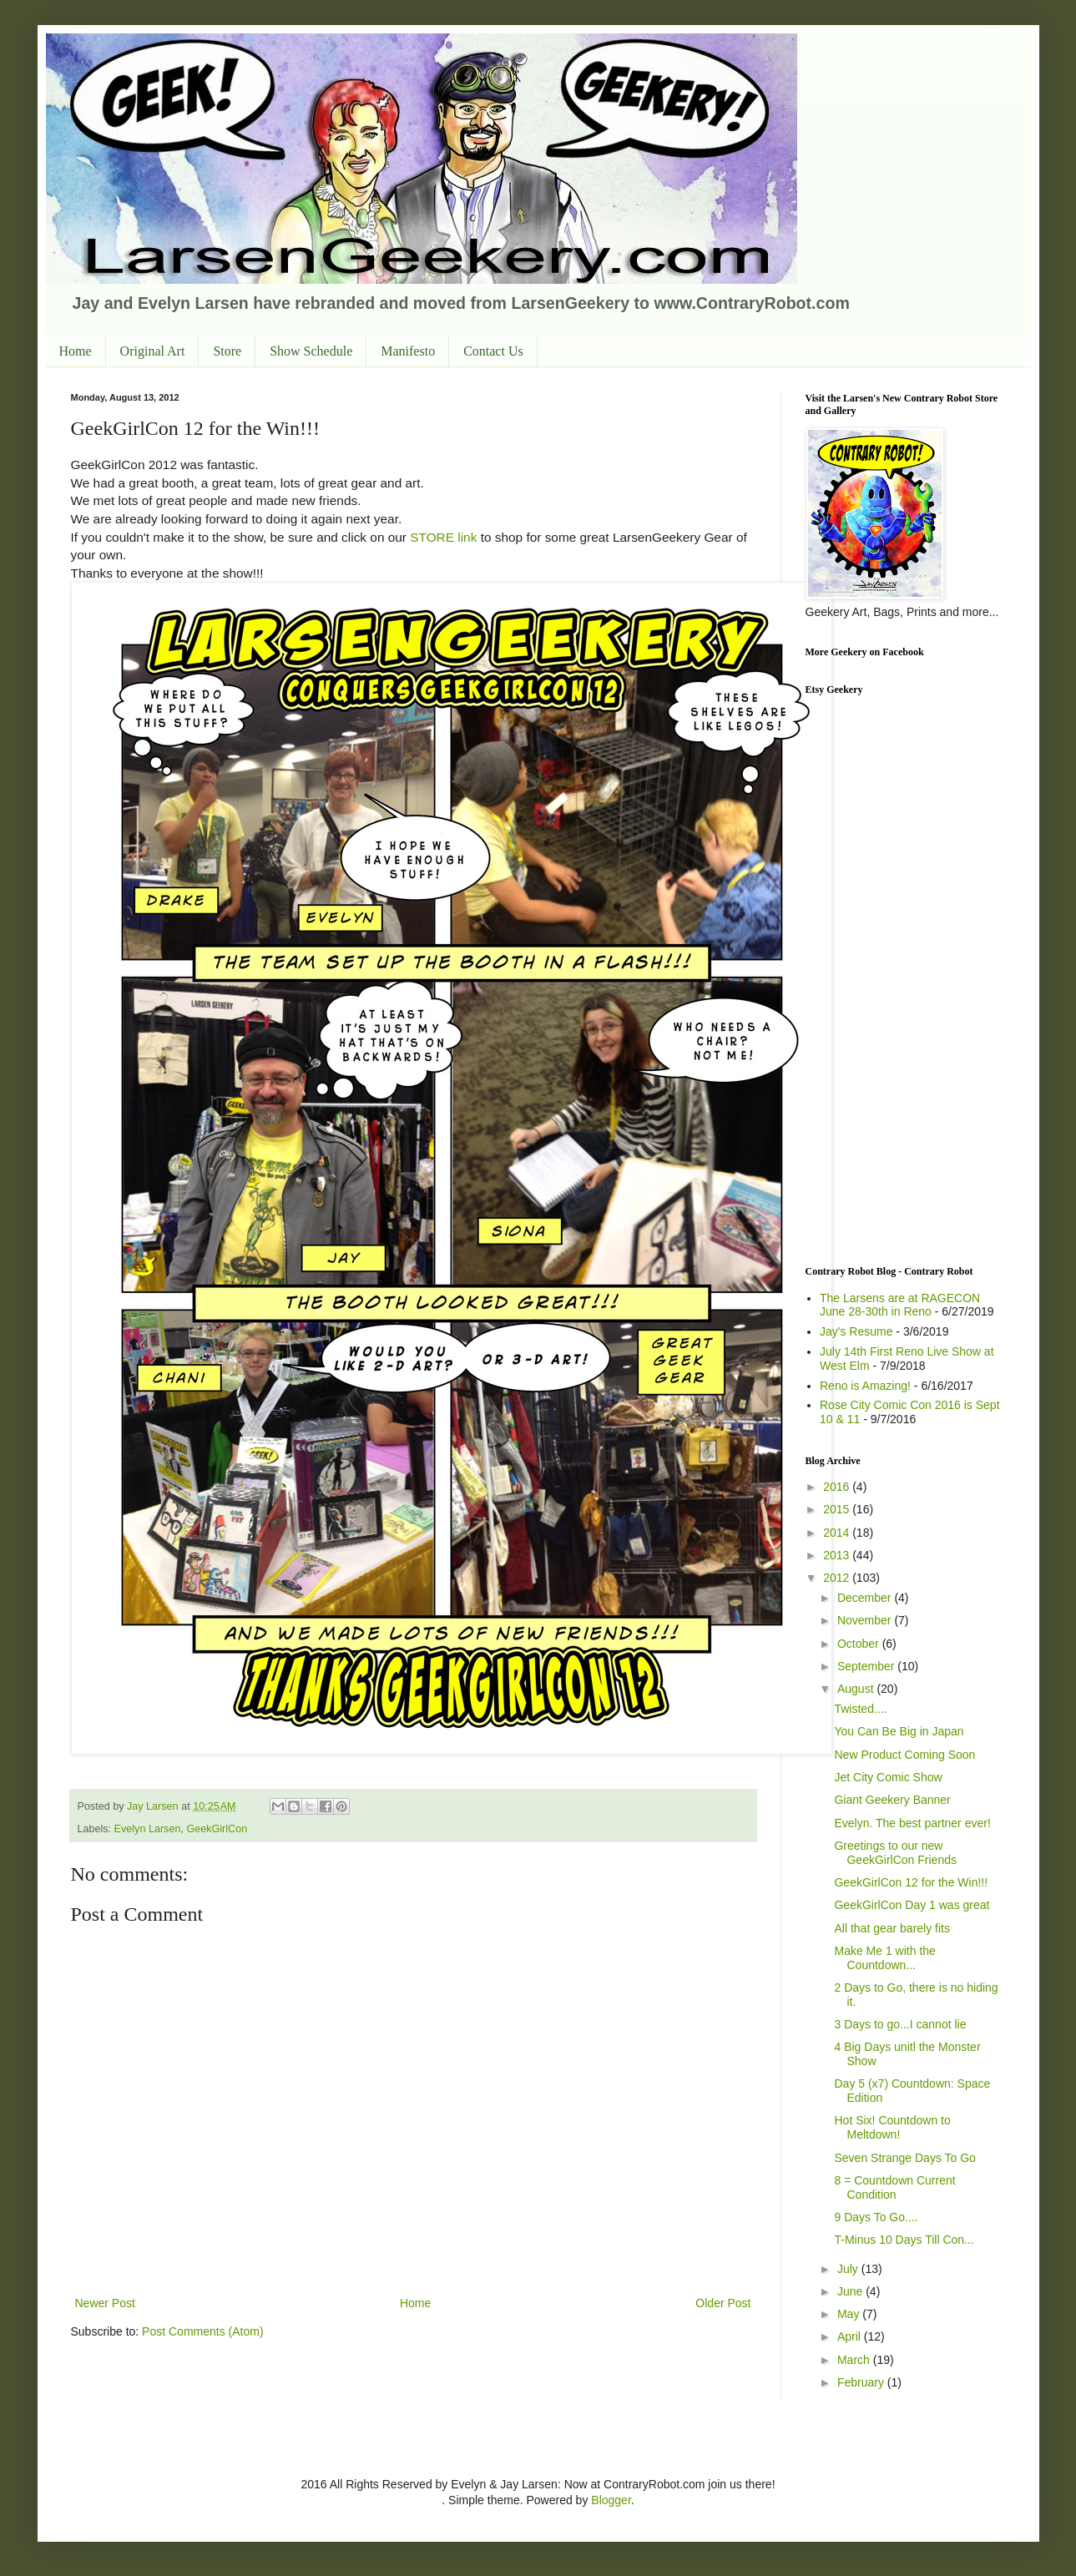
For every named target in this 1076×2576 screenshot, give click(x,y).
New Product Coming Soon (904, 1754)
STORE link (443, 537)
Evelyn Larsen (147, 1829)
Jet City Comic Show (888, 1777)
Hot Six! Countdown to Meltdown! (892, 2127)
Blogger (610, 2500)
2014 (837, 1532)
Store (227, 351)
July (849, 2268)
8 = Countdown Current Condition (894, 2187)
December (865, 1597)
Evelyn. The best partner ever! (912, 1823)
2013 (837, 1555)
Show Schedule (311, 351)
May (849, 2314)
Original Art (152, 351)
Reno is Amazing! (865, 1385)
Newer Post (105, 2303)
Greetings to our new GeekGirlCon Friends (895, 1852)
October (859, 1643)
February (862, 2382)
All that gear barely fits (892, 1928)
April (850, 2336)
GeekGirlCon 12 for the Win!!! (911, 1882)
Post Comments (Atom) (202, 2331)
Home (75, 351)
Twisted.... (860, 1708)
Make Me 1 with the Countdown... (884, 1958)
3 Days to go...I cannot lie (900, 2024)
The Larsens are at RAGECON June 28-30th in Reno (900, 1305)
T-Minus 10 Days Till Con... (903, 2239)
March (855, 2359)
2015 (837, 1509)
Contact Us (493, 351)
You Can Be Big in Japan (898, 1731)
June (851, 2291)
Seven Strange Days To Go (904, 2157)
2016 (837, 1486)
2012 (837, 1577)
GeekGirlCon (216, 1829)
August (856, 1688)
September (867, 1666)
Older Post (722, 2303)
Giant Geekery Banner (892, 1799)
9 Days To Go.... (875, 2217)
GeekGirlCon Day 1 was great (911, 1905)
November (865, 1620)
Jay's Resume (856, 1331)
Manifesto (408, 351)
